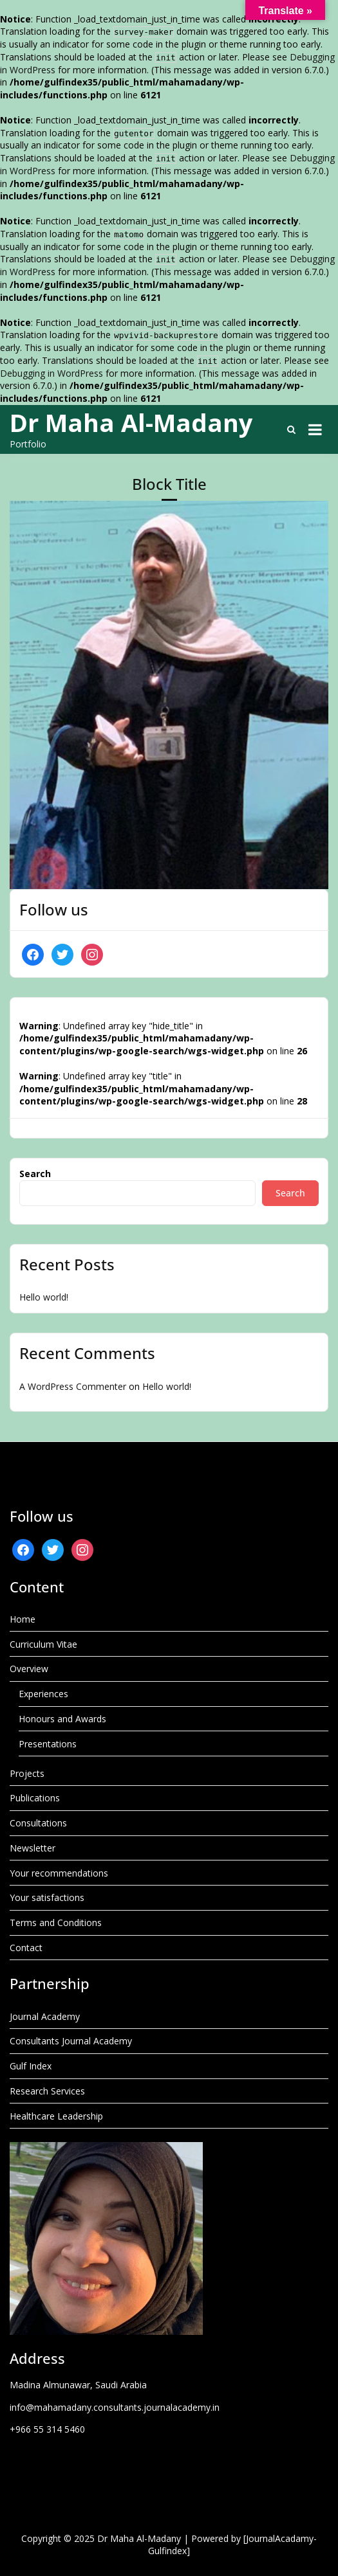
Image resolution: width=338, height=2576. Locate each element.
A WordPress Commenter (72, 1386)
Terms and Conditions (56, 1922)
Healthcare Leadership (56, 2116)
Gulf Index (31, 2066)
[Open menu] (315, 429)
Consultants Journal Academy (71, 2041)
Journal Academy (45, 2016)
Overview (29, 1668)
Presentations (48, 1744)
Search (35, 1173)
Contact (26, 1947)
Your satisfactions (47, 1897)
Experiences (43, 1694)
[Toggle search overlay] (291, 429)
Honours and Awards (62, 1719)
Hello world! (43, 1297)
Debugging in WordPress (51, 373)
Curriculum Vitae (43, 1644)
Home (22, 1619)
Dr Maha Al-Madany (131, 422)
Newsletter (32, 1848)
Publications (35, 1798)
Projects (27, 1773)
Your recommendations (59, 1873)
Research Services (47, 2091)
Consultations (38, 1823)
